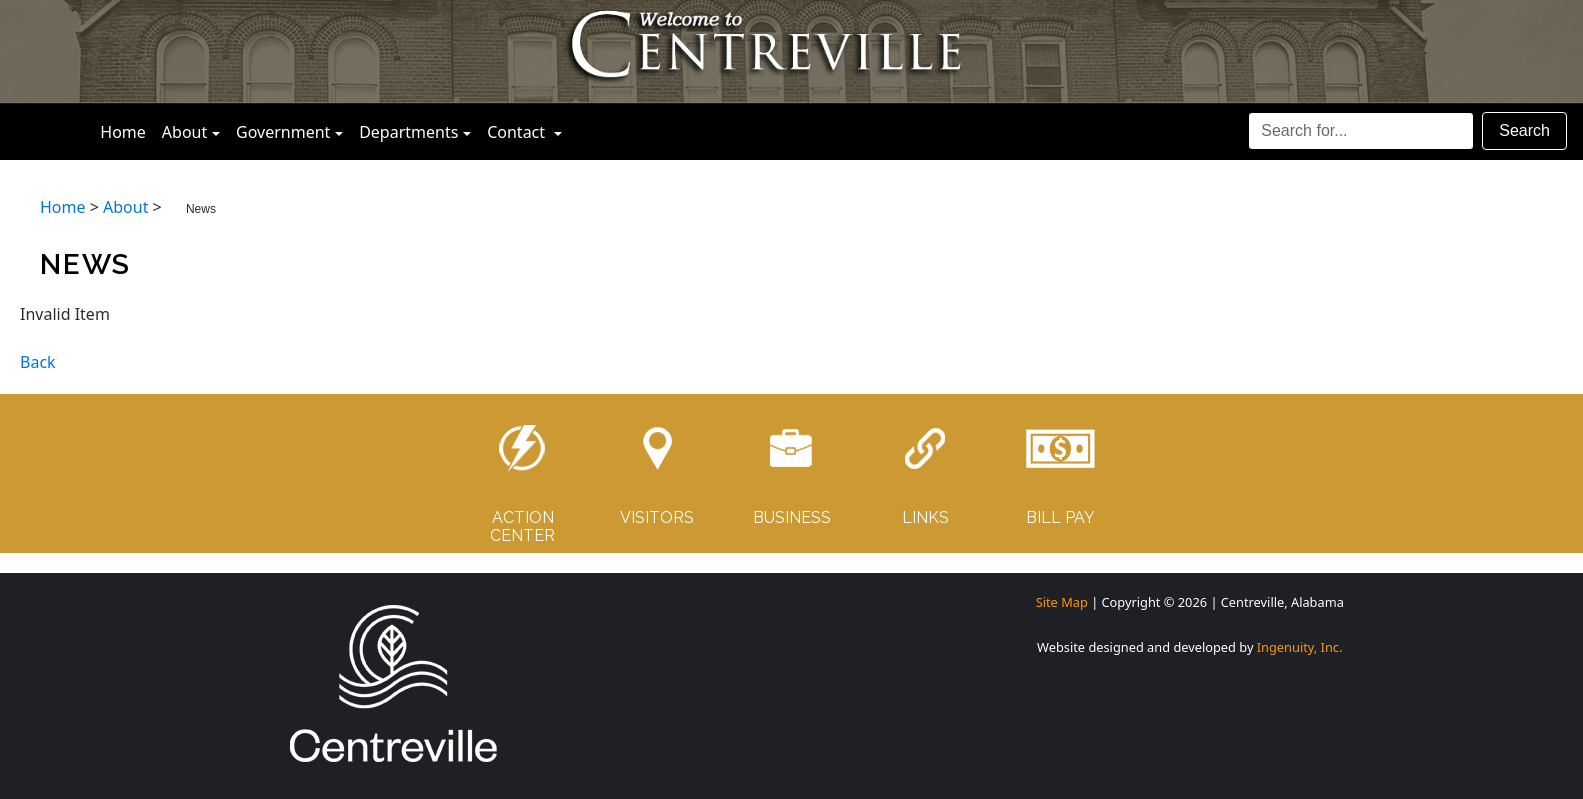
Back (38, 362)
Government (283, 132)
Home (127, 131)
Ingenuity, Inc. (1300, 647)
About (184, 132)
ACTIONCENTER (522, 526)
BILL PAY (1060, 517)
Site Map (1062, 602)
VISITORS (657, 517)
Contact (528, 131)
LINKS (925, 517)
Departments (408, 132)
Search (1524, 130)
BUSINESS (792, 517)
